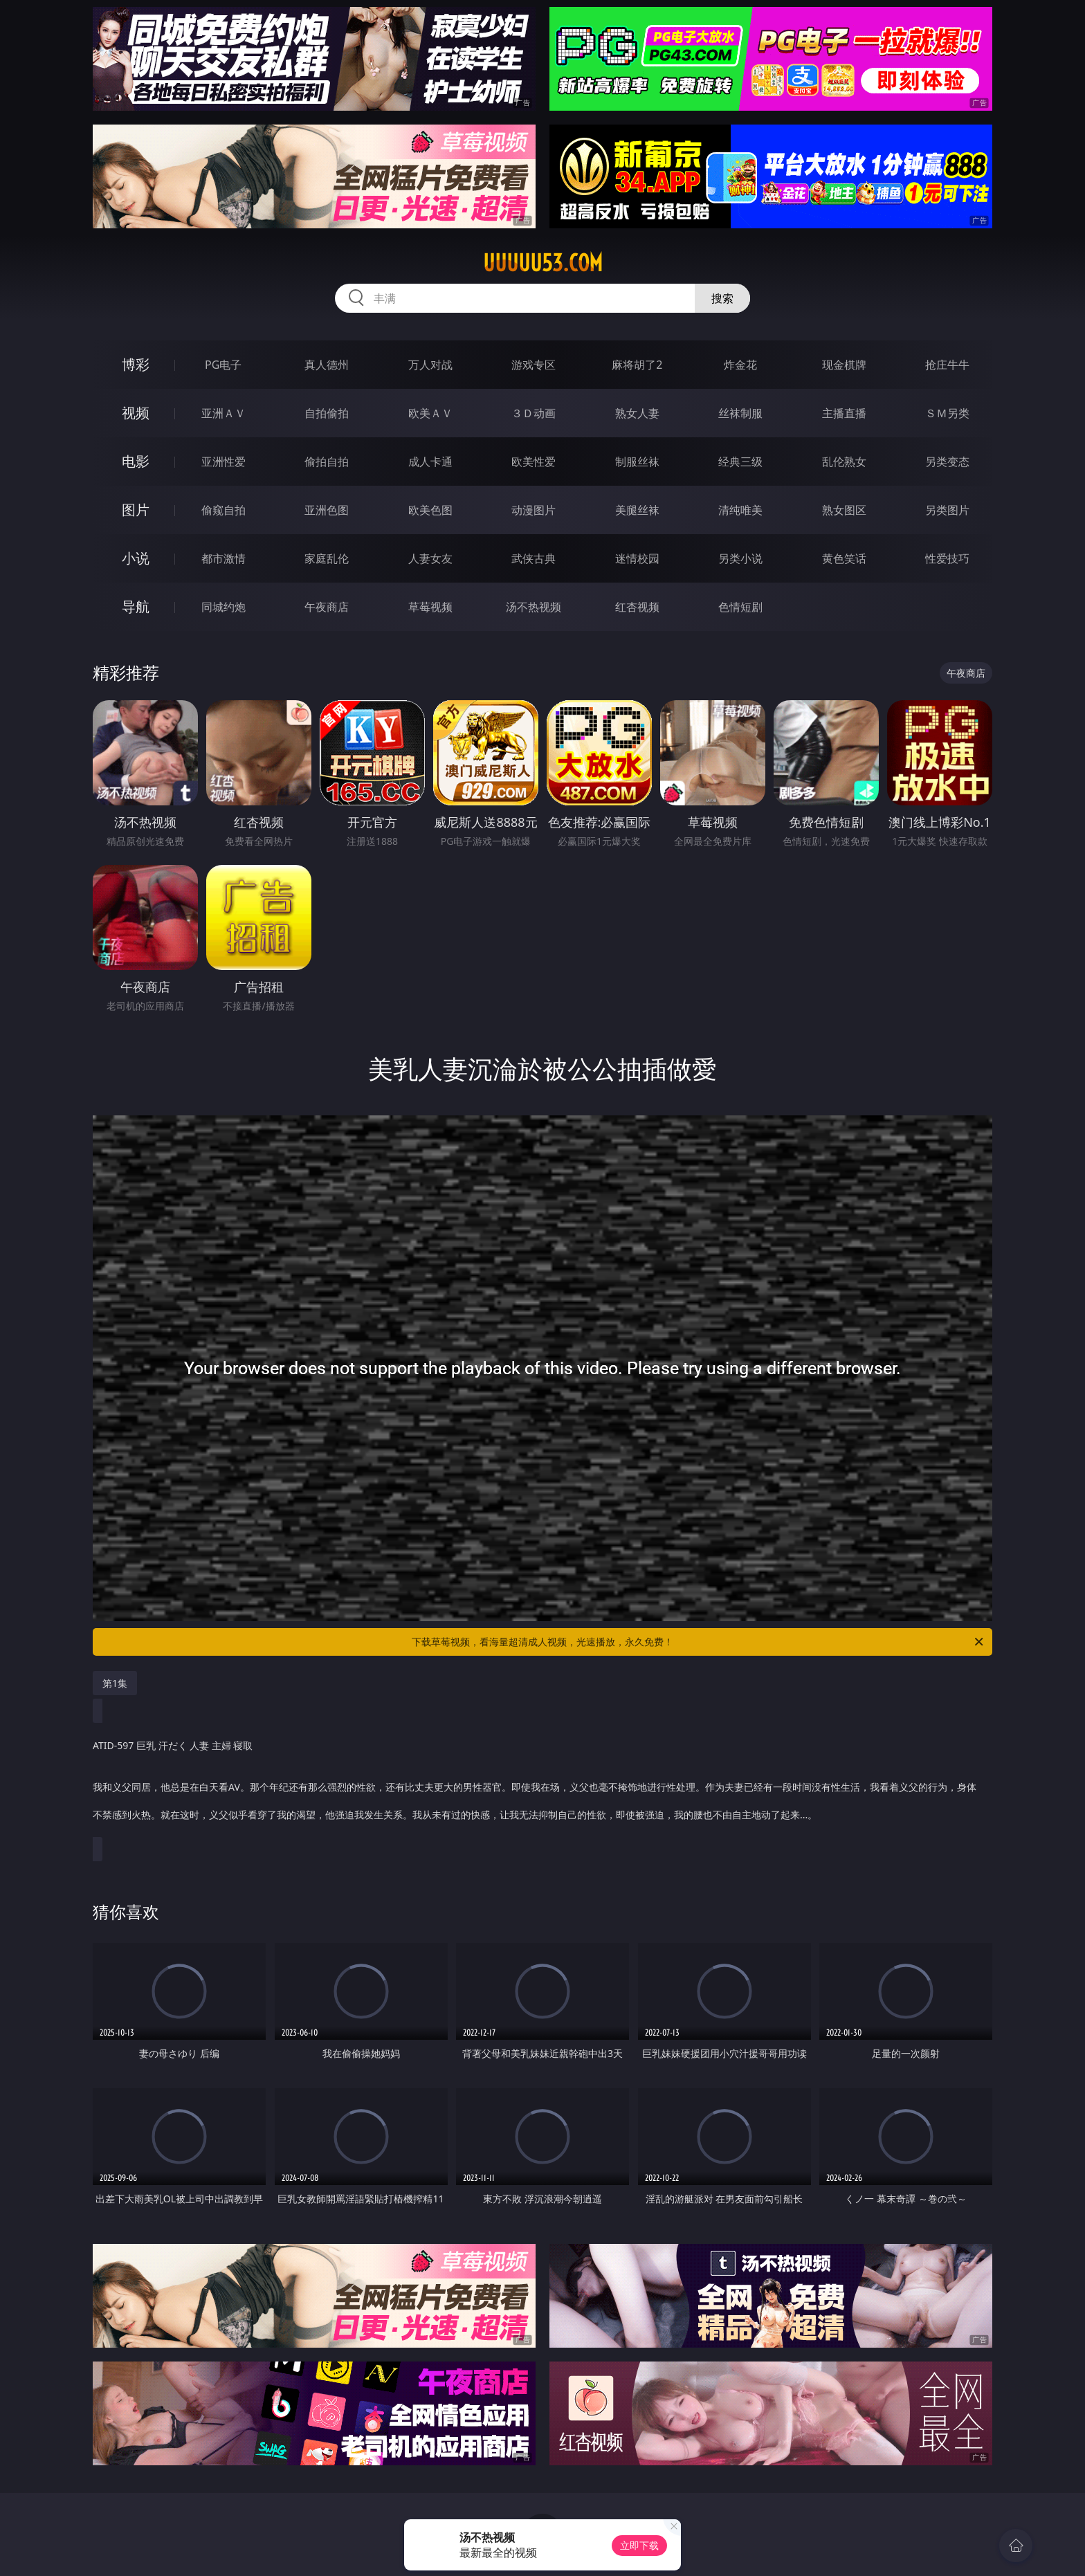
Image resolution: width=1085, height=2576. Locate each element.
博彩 (135, 364)
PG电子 (223, 364)
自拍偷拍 (326, 413)
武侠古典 (533, 558)
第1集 (114, 1683)
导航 (135, 606)
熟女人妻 (637, 413)
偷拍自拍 (326, 461)
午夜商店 (326, 606)
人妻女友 (430, 558)
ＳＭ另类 (947, 413)
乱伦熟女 (844, 461)
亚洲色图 (326, 510)
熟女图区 (844, 510)
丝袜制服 (740, 413)
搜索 (722, 298)
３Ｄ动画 (533, 413)
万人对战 (430, 364)
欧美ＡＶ (430, 413)
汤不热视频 (533, 606)
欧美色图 (430, 510)
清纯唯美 (740, 510)
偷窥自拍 (223, 510)
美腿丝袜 (637, 510)
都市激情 (223, 558)
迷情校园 (637, 558)
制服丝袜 (637, 461)
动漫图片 (533, 510)
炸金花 (740, 364)
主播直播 (844, 413)
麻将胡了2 (637, 364)
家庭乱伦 (326, 558)
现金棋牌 (844, 364)
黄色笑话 (844, 558)
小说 (135, 558)
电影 (135, 461)
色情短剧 (740, 606)
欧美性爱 (533, 461)
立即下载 (639, 2545)
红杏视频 (637, 606)
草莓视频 (430, 606)
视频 (135, 412)
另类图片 (947, 510)
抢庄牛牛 (947, 364)
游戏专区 (533, 364)
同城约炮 (223, 606)
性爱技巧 (947, 558)
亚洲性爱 (223, 461)
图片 (135, 509)
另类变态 (947, 461)
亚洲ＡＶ (223, 413)
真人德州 (326, 364)
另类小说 (740, 558)
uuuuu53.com (543, 263)
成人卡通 (430, 461)
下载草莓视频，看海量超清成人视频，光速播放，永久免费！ (698, 1642)
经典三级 (740, 461)
